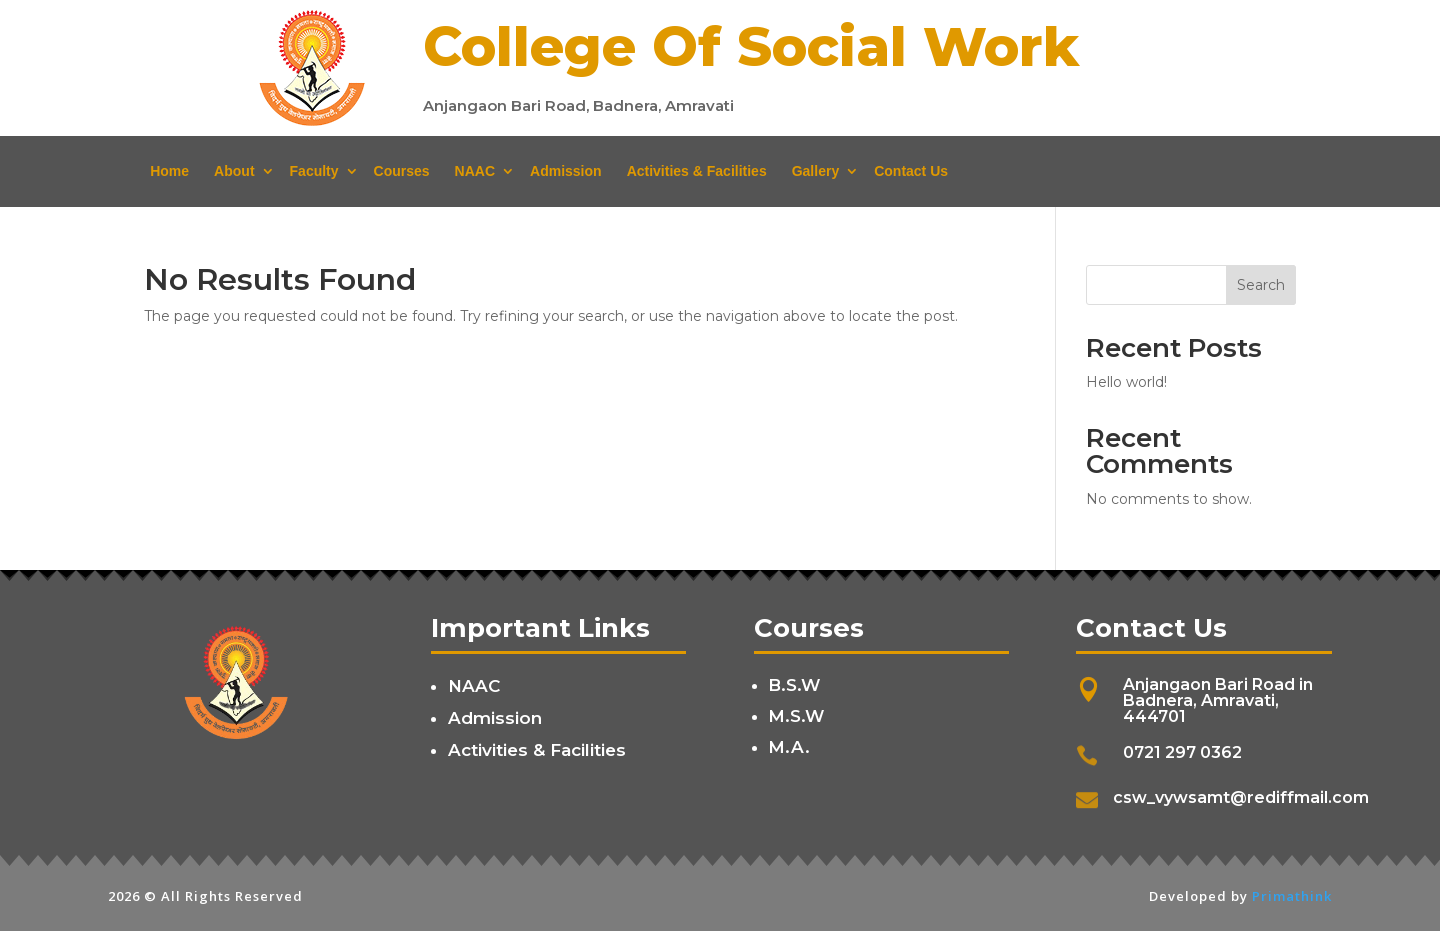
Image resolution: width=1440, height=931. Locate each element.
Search (1261, 285)
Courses (402, 171)
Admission (566, 171)
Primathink (1292, 896)
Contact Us (911, 171)
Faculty (314, 171)
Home (169, 171)
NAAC (475, 171)
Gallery (815, 171)
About (234, 171)
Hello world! (1126, 382)
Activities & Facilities (697, 171)
